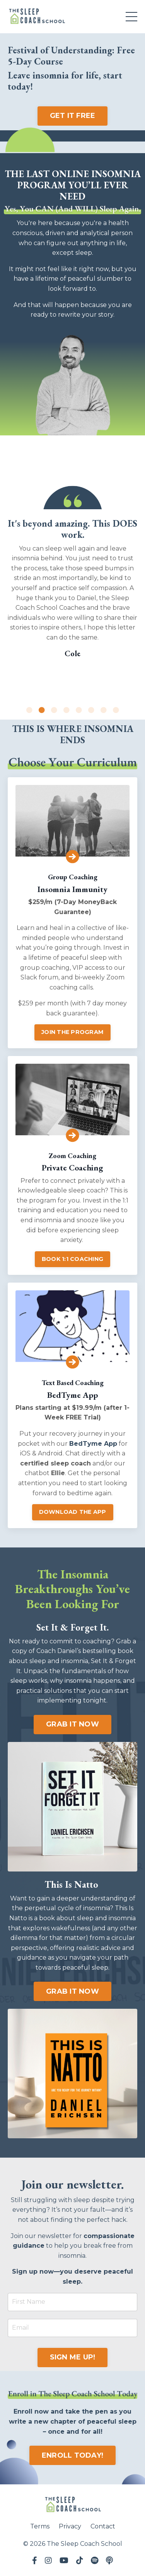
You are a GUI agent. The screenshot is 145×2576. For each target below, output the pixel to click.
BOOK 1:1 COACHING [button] (72, 1259)
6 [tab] (91, 710)
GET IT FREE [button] (73, 115)
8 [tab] (116, 710)
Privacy (70, 2526)
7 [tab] (103, 710)
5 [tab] (79, 710)
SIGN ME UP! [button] (73, 2357)
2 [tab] (42, 710)
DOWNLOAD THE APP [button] (72, 1511)
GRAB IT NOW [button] (72, 1724)
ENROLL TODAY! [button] (72, 2455)
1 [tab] (29, 710)
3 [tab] (54, 710)
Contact (102, 2526)
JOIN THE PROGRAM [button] (72, 1032)
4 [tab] (66, 710)
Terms (39, 2526)
